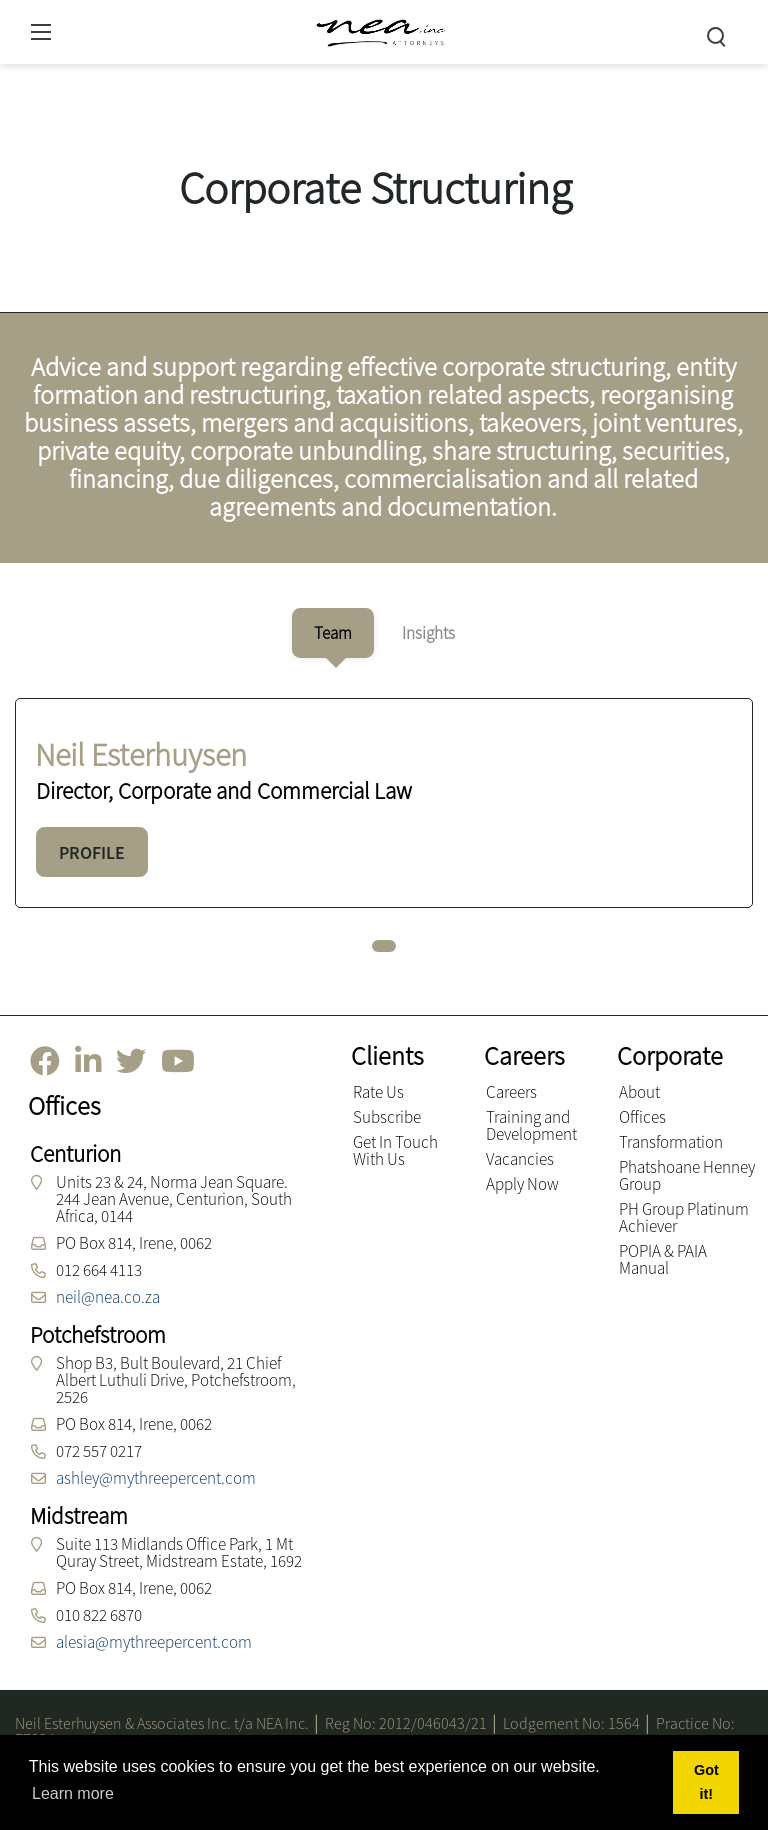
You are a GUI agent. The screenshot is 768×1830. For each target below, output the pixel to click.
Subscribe (387, 1117)
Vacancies (520, 1159)
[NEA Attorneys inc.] (378, 29)
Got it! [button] (706, 1782)
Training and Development (531, 1125)
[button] (384, 946)
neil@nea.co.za (108, 1297)
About (639, 1092)
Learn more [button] (73, 1793)
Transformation (671, 1142)
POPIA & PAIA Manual (663, 1259)
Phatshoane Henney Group (687, 1175)
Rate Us (378, 1092)
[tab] (333, 633)
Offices (642, 1117)
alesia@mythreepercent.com (154, 1642)
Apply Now (522, 1184)
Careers (511, 1092)
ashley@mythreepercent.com (156, 1478)
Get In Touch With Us (395, 1150)
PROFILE (92, 852)
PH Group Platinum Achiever (684, 1217)
